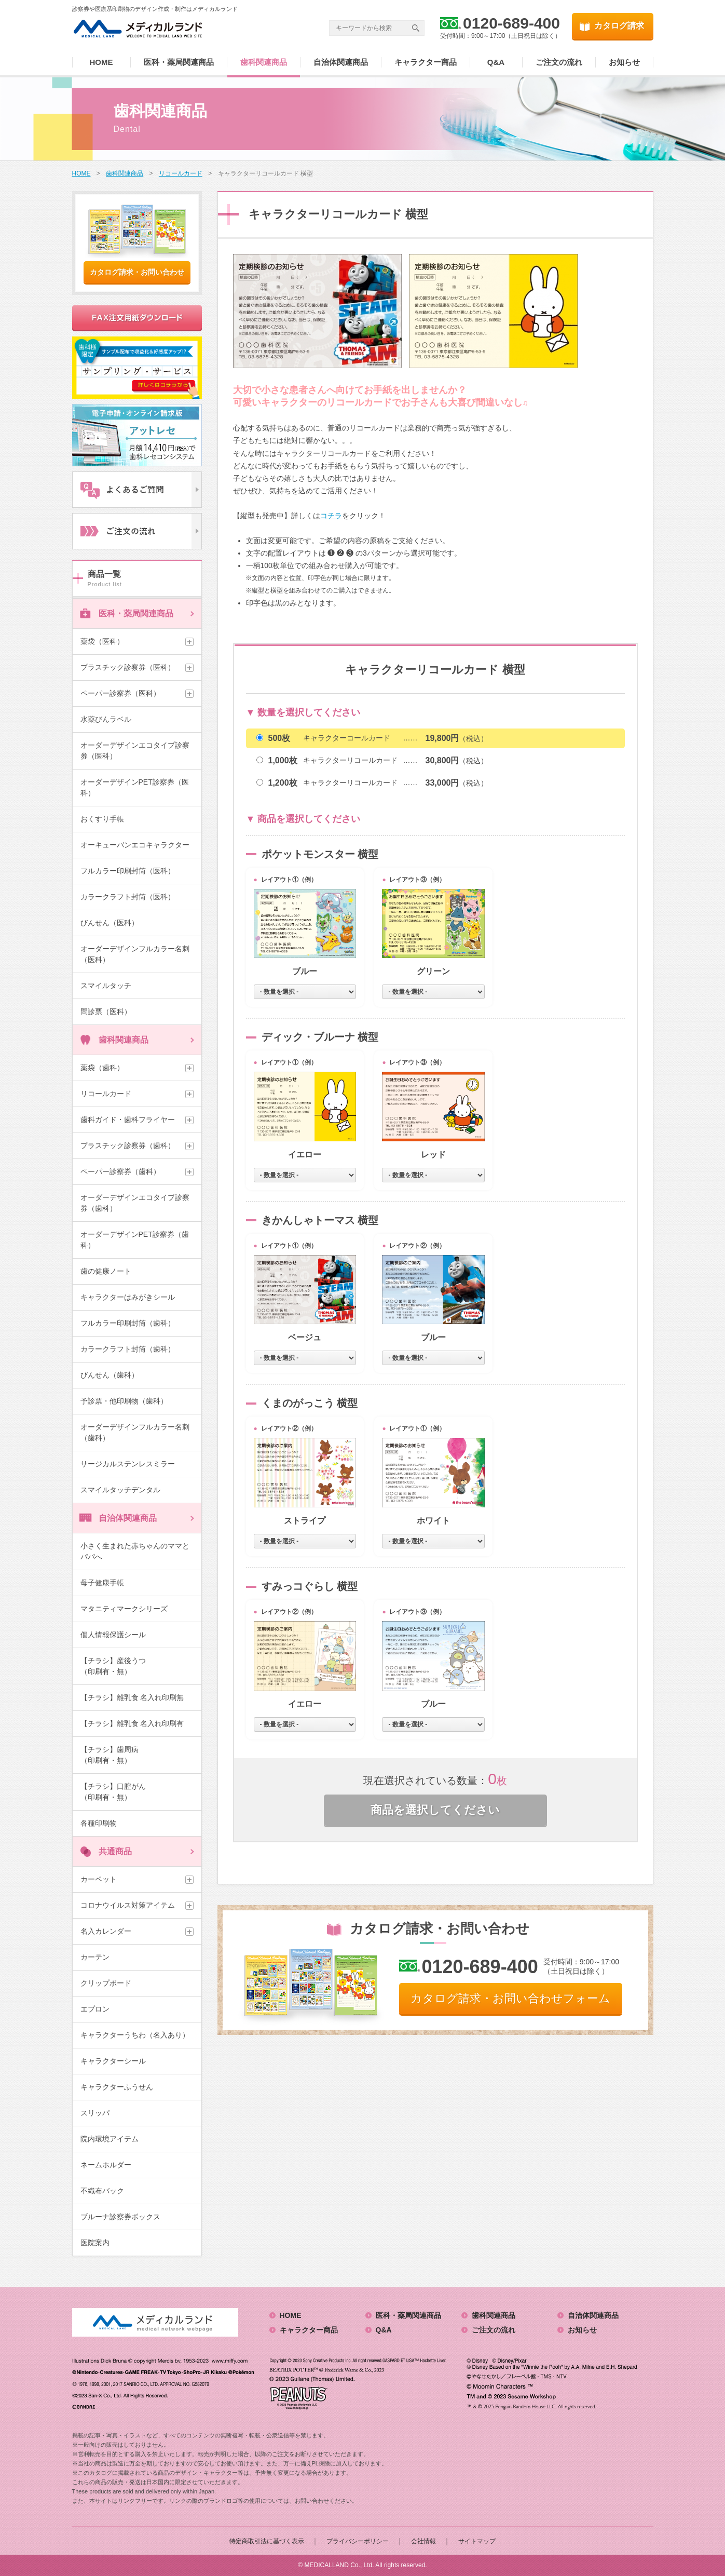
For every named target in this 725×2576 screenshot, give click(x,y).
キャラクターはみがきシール (127, 1297)
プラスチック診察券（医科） (127, 667)
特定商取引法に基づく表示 (266, 2541)
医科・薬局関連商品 (179, 62)
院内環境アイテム (109, 2139)
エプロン (95, 2009)
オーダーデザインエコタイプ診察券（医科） (134, 750)
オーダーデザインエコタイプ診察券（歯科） (134, 1202)
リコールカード (105, 1093)
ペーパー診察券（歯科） (120, 1171)
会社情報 (423, 2541)
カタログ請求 (619, 25)
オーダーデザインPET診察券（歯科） (134, 1239)
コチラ (331, 515)
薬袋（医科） (102, 641)
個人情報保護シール (113, 1634)
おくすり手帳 (102, 819)
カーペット (98, 1879)
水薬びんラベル (105, 719)
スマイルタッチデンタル (120, 1490)
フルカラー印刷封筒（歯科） (127, 1323)
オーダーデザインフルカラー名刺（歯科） (134, 1432)
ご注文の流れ (559, 62)
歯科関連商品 (263, 62)
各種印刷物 (98, 1823)
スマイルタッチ (105, 985)
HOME (101, 62)
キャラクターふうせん (116, 2087)
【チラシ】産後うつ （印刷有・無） (131, 1666)
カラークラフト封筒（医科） (127, 897)
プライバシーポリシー (357, 2541)
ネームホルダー (105, 2165)
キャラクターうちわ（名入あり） (134, 2035)
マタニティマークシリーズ (124, 1608)
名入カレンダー (105, 1931)
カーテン (95, 1957)
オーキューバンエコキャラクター (134, 845)
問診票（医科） (105, 1011)
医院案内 (95, 2242)
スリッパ (95, 2113)
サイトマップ (477, 2541)
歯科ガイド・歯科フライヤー (127, 1119)
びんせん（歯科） (109, 1375)
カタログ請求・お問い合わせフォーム (510, 1998)
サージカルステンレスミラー (127, 1464)
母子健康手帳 (102, 1583)
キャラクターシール (113, 2061)
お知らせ (624, 62)
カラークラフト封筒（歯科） (127, 1349)
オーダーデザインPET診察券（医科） (134, 787)
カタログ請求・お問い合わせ (137, 272)
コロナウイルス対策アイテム (127, 1905)
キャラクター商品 (425, 62)
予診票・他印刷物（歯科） (124, 1401)
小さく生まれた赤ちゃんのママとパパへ (134, 1551)
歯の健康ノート (105, 1271)
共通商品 (115, 1851)
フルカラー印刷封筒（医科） (127, 871)
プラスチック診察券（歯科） (127, 1145)
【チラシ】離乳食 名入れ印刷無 (132, 1697)
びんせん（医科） (109, 923)
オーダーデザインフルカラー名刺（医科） (134, 954)
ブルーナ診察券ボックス (120, 2217)
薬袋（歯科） (102, 1067)
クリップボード (105, 1983)
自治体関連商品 (340, 62)
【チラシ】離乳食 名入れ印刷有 (132, 1723)
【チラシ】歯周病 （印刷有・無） (131, 1754)
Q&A (495, 62)
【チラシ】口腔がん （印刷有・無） (131, 1791)
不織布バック (102, 2191)
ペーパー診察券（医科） (120, 693)
